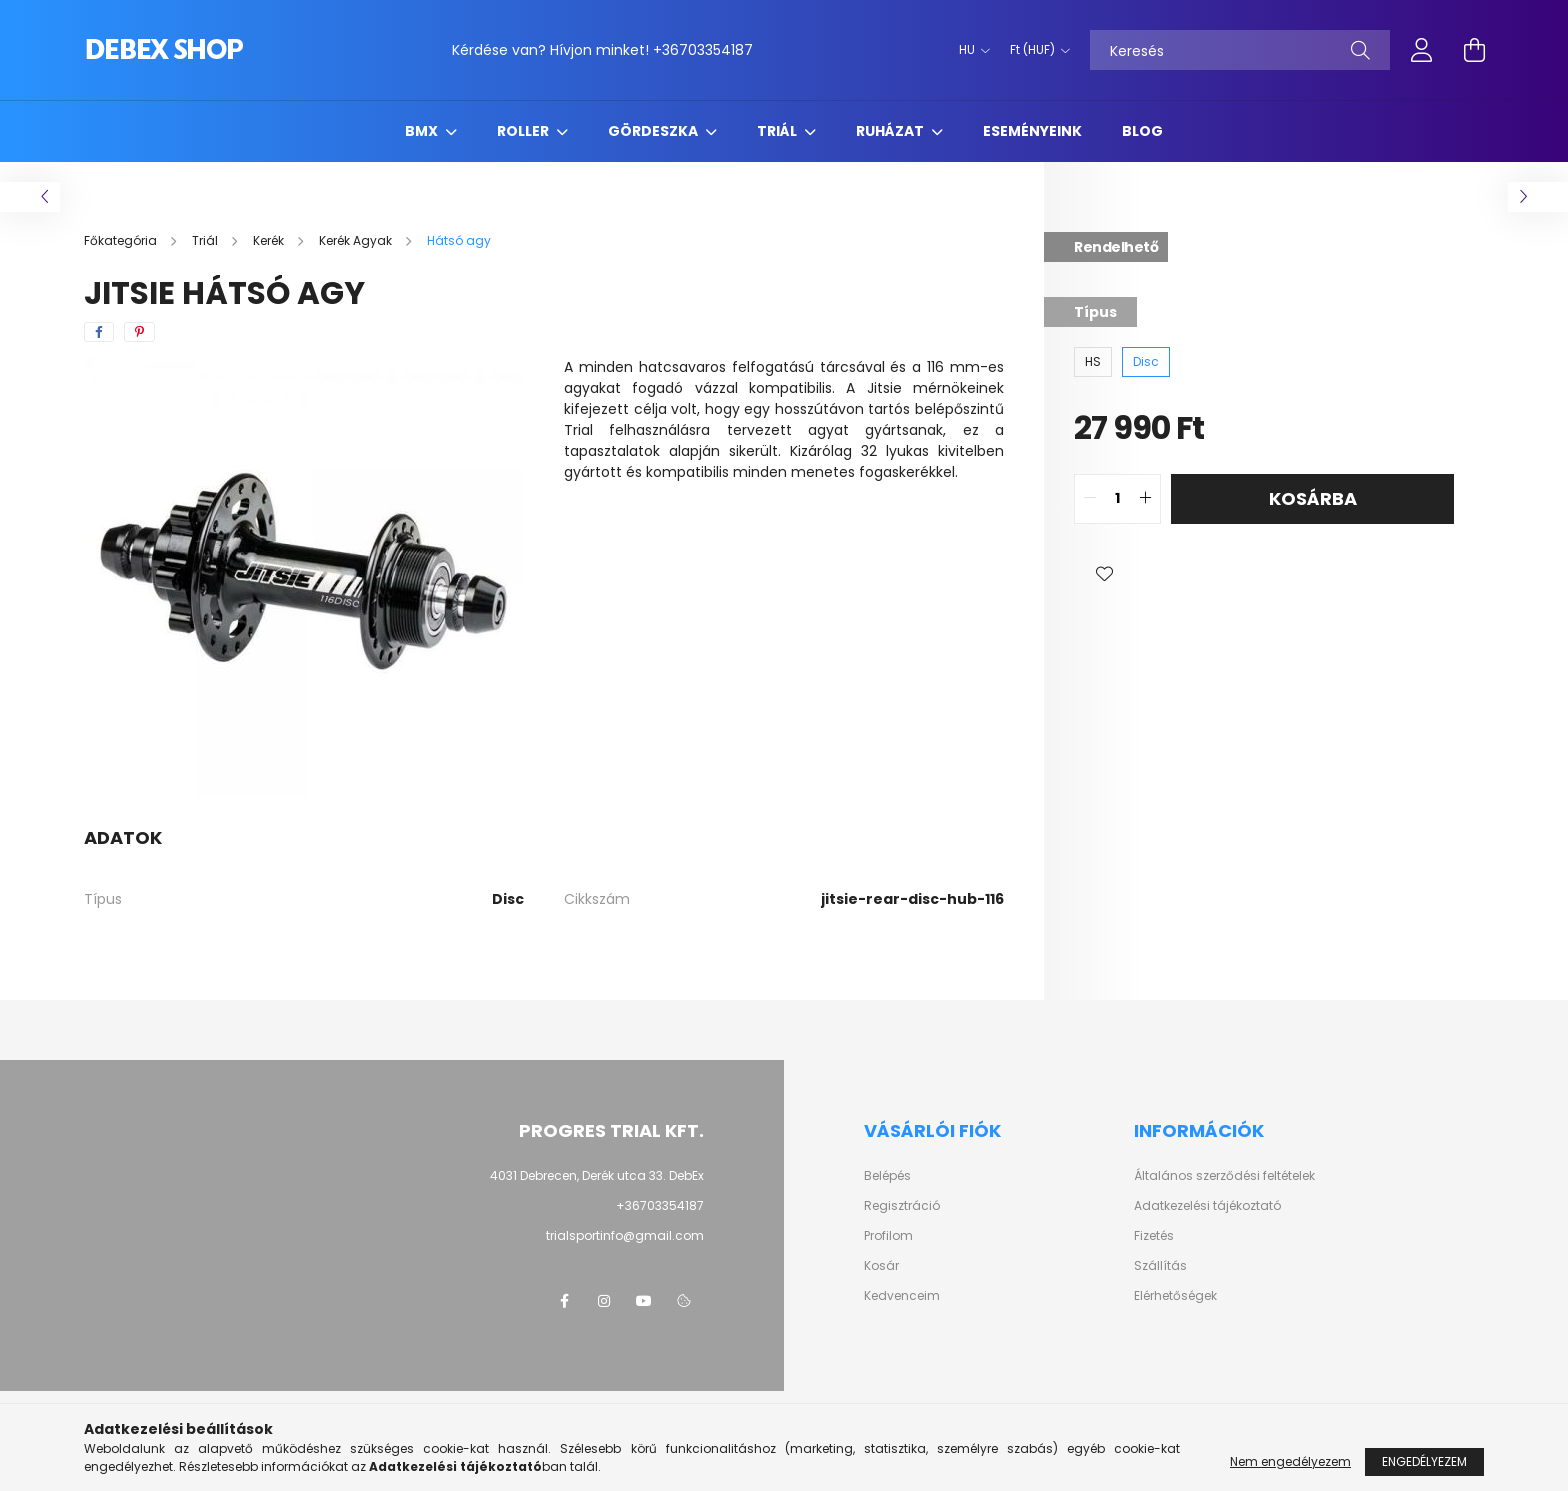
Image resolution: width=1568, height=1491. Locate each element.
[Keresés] (1240, 50)
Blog (1142, 131)
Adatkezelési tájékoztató (1207, 1206)
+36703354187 (703, 50)
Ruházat (891, 131)
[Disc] (1146, 362)
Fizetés (1154, 1236)
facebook (564, 1301)
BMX (423, 131)
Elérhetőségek (1175, 1296)
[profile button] (1422, 50)
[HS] (1093, 362)
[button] (1104, 574)
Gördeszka (654, 131)
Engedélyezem (1424, 1461)
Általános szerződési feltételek (1224, 1176)
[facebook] (99, 332)
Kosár (881, 1266)
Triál (778, 131)
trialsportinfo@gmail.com (625, 1235)
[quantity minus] (1090, 499)
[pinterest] (139, 332)
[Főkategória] (122, 240)
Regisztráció (902, 1206)
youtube (644, 1301)
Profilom (888, 1236)
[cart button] (1474, 50)
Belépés (887, 1176)
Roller (524, 131)
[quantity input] (1117, 499)
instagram (604, 1301)
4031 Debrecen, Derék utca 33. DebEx (597, 1175)
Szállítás (1160, 1266)
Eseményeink (1032, 131)
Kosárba (1313, 498)
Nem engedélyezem (1290, 1461)
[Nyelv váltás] (969, 50)
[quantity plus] (1145, 499)
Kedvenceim (902, 1296)
